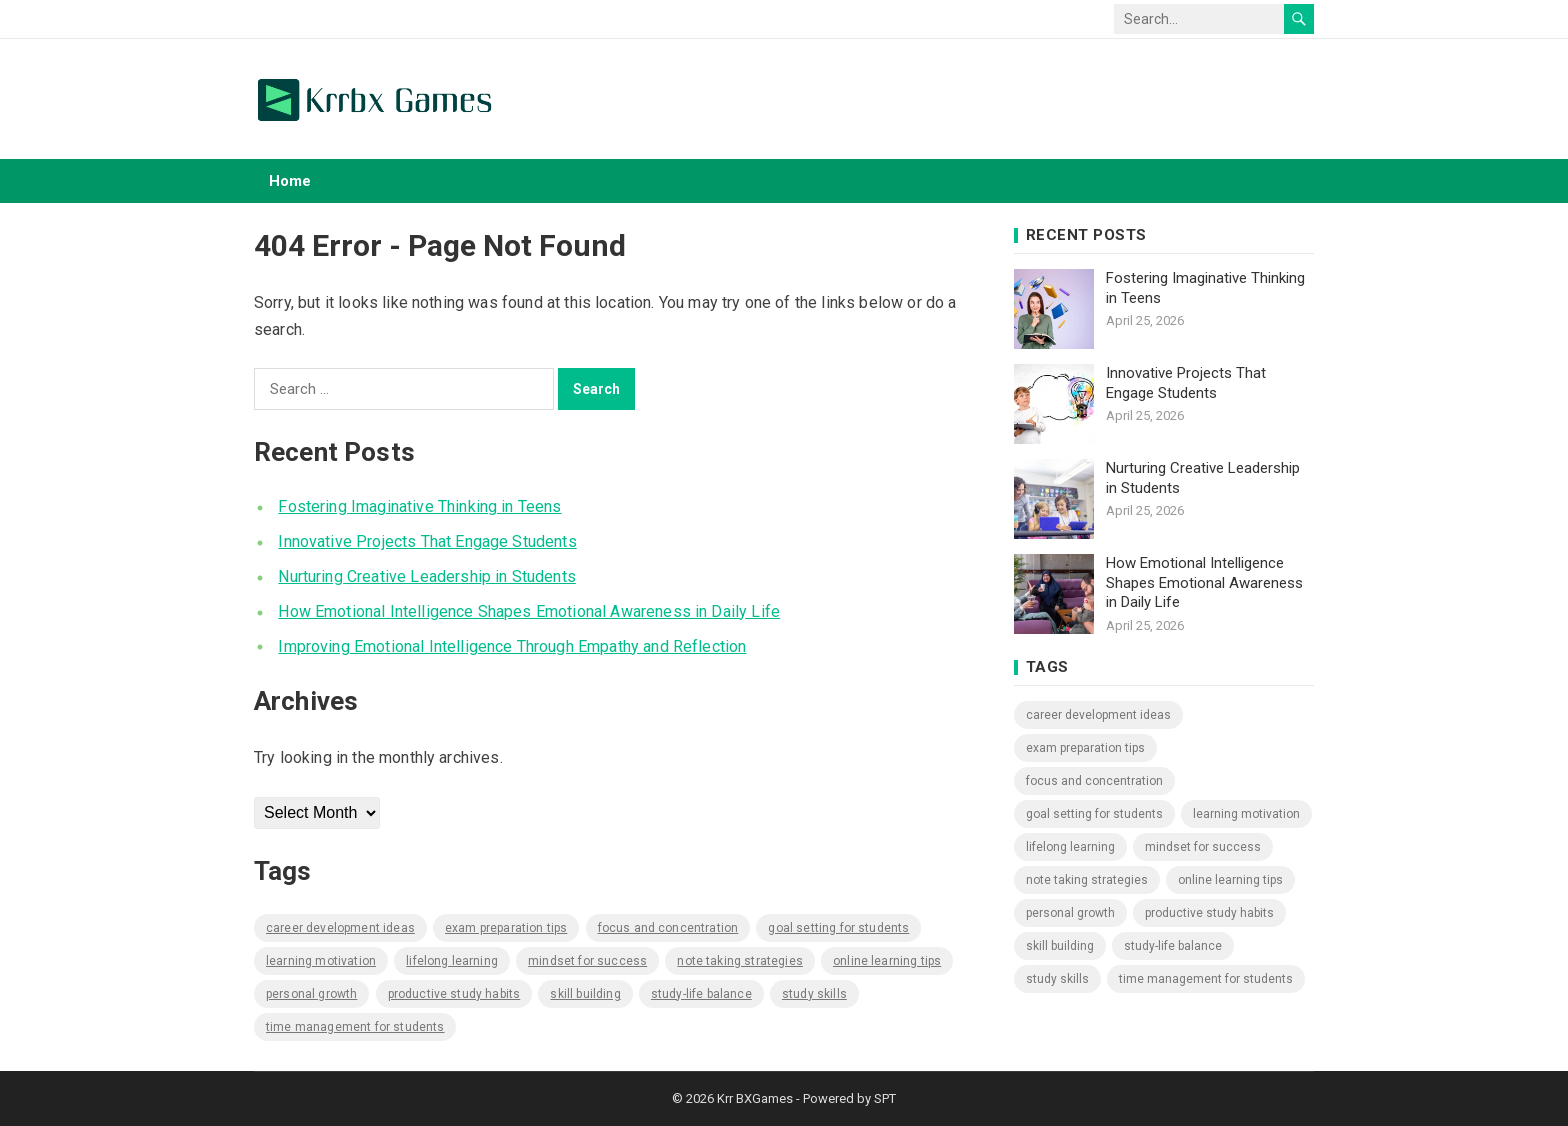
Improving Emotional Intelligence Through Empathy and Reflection (512, 646)
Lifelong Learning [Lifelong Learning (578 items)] (452, 961)
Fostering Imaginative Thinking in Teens (419, 506)
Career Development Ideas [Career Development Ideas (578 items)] (340, 928)
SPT (885, 1098)
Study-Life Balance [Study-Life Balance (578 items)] (701, 994)
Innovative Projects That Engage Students (427, 541)
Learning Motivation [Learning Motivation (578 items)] (321, 961)
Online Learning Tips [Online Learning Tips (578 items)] (887, 961)
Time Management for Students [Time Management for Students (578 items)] (355, 1027)
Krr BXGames (755, 1098)
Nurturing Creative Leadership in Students (427, 576)
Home (290, 181)
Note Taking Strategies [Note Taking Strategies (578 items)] (740, 961)
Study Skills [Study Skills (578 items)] (814, 994)
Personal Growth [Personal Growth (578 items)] (311, 994)
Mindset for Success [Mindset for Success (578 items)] (587, 961)
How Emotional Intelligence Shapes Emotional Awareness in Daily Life (529, 611)
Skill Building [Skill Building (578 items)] (585, 994)
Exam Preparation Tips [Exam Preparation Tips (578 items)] (506, 928)
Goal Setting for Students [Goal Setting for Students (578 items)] (838, 928)
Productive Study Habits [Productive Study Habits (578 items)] (454, 994)
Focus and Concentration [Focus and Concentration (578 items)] (668, 928)
